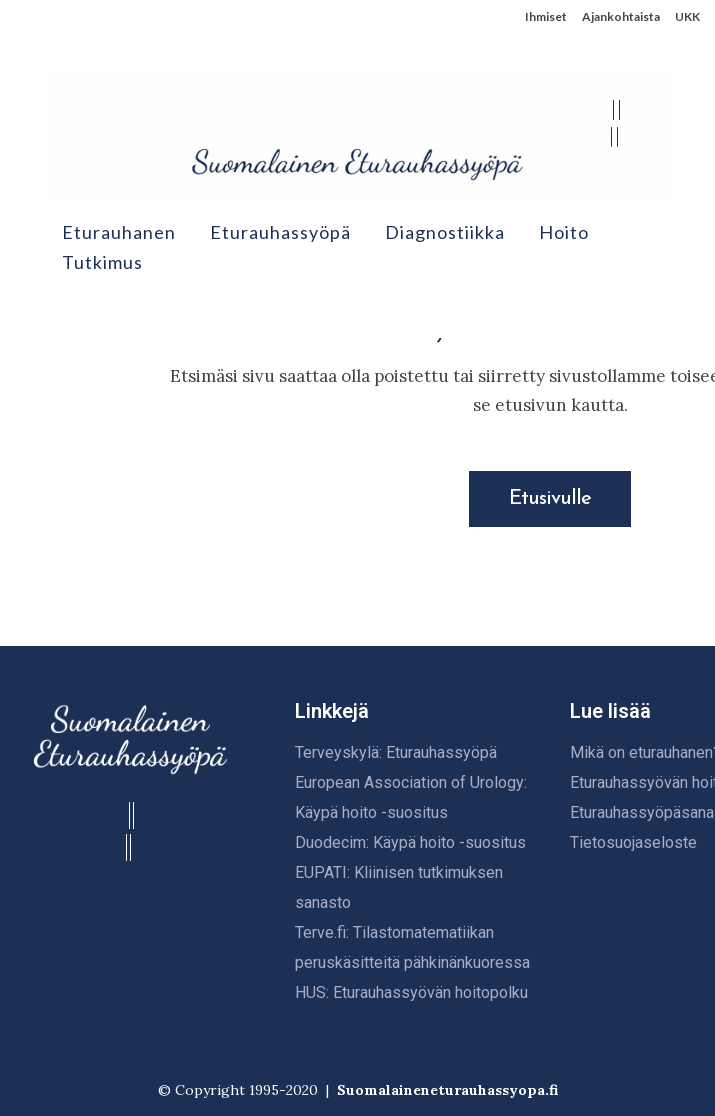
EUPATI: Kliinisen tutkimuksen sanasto (399, 887)
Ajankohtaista (621, 16)
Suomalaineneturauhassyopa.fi (447, 1090)
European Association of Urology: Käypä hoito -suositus (411, 797)
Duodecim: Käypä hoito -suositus (410, 842)
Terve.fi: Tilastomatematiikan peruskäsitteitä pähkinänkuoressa (412, 947)
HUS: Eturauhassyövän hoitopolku (411, 992)
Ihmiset (546, 16)
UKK (687, 16)
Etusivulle (550, 499)
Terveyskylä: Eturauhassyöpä (396, 752)
